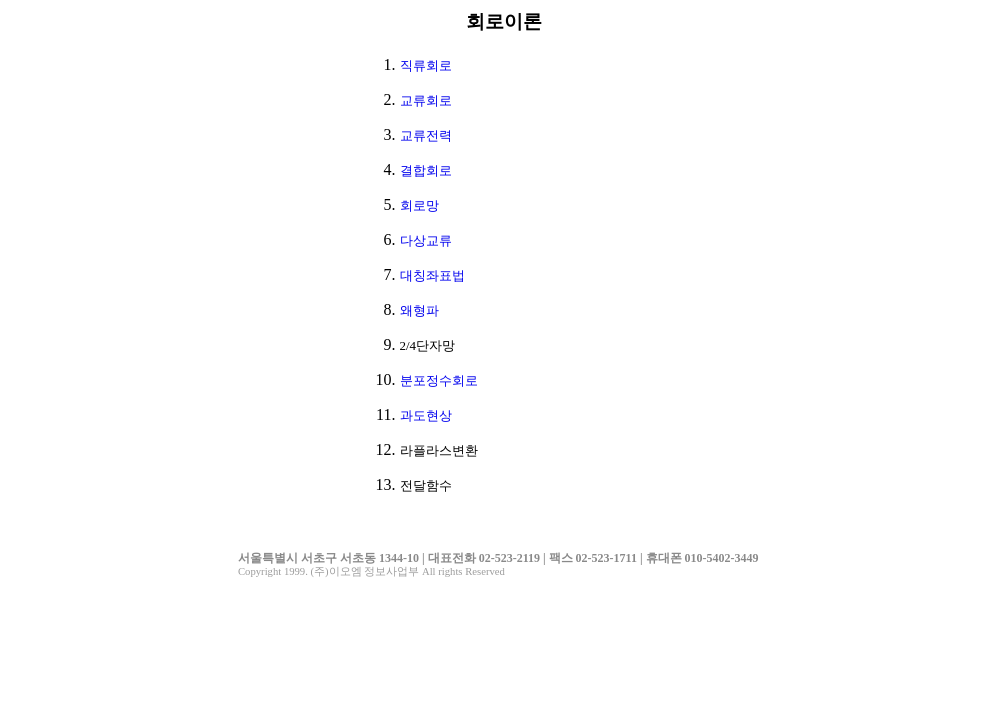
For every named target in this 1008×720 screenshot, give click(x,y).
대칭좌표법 (432, 275)
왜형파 (419, 310)
